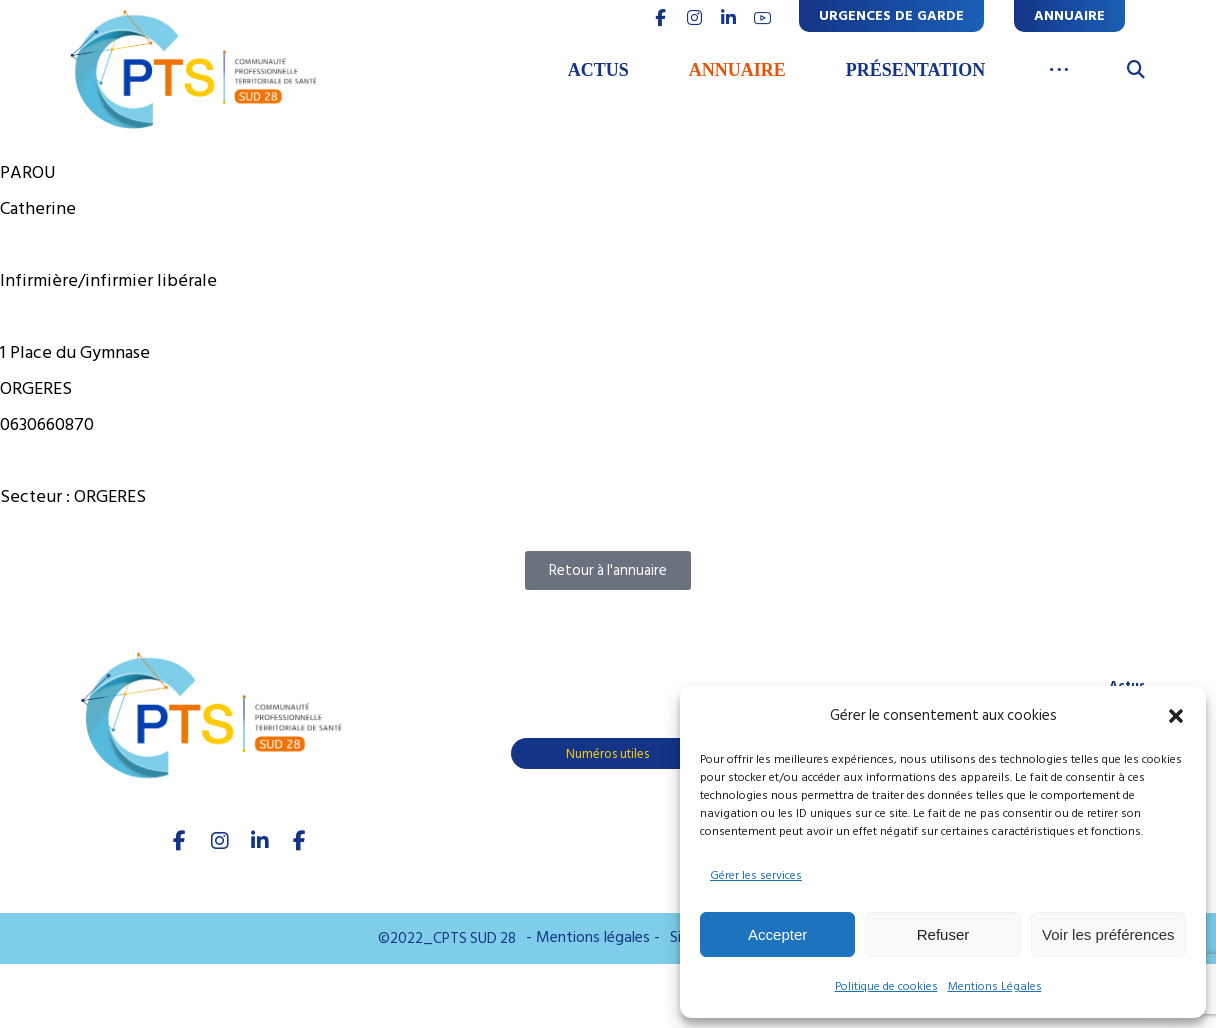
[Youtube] (300, 841)
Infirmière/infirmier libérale (108, 280)
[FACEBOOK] (660, 18)
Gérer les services (756, 875)
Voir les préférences (1108, 934)
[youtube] (762, 18)
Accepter (777, 934)
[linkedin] (728, 18)
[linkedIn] (260, 841)
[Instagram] (220, 841)
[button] (1176, 716)
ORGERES (110, 496)
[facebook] (180, 841)
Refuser (943, 934)
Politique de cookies (886, 986)
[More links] (1058, 71)
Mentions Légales (995, 986)
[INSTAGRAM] (694, 18)
